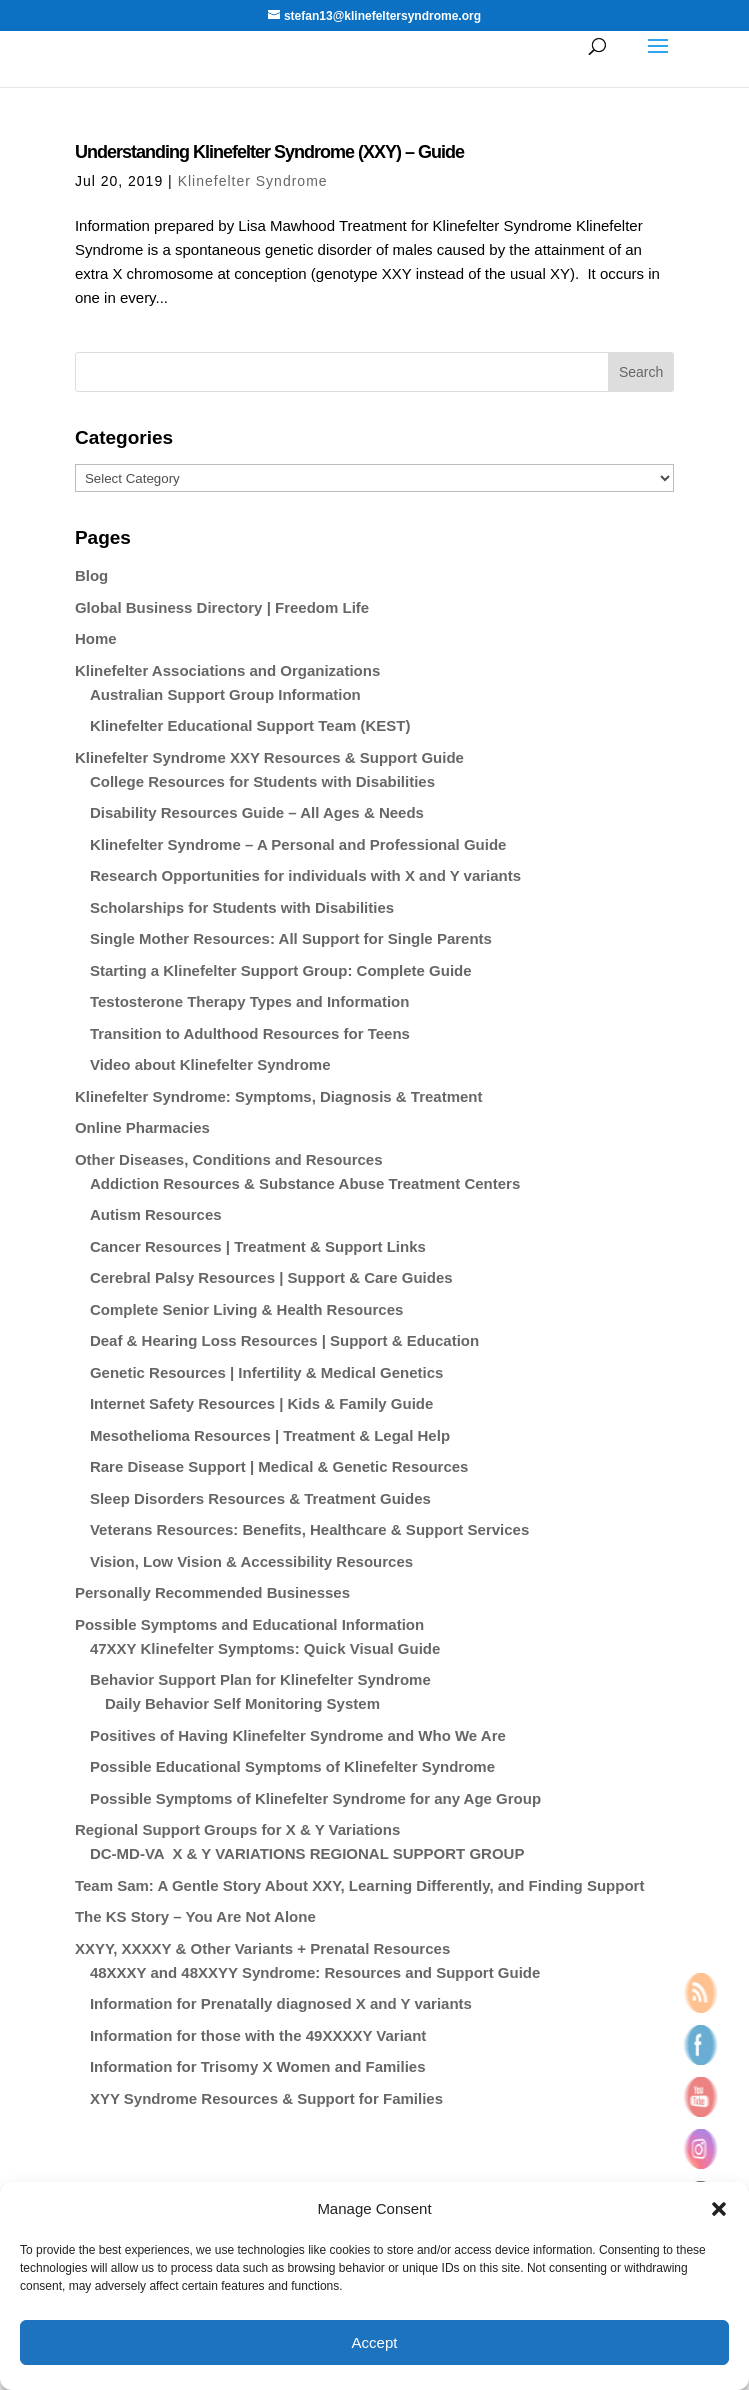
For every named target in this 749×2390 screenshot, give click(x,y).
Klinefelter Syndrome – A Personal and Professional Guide (298, 844)
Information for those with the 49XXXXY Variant (258, 2035)
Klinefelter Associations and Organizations (227, 670)
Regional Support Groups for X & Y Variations (237, 1829)
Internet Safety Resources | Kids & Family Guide (261, 1403)
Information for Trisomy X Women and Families (258, 2066)
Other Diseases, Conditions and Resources (229, 1159)
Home (96, 638)
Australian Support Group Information (225, 694)
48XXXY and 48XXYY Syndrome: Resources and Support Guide (315, 1972)
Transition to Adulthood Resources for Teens (250, 1033)
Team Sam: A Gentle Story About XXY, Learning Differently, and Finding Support (360, 1885)
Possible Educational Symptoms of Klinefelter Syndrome (292, 1766)
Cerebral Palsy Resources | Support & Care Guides (271, 1277)
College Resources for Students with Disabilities (262, 781)
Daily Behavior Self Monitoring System (242, 1703)
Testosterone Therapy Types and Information (250, 1001)
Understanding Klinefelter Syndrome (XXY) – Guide (269, 152)
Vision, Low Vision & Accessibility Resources (251, 1561)
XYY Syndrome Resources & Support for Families (266, 2098)
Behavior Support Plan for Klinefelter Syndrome (260, 1679)
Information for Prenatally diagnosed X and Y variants (281, 2003)
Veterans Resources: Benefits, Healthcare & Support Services (309, 1529)
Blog (91, 575)
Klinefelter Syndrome (253, 181)
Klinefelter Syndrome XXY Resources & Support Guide (269, 757)
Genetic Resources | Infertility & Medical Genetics (266, 1372)
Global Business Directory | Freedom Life (222, 607)
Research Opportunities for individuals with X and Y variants (305, 875)
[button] (719, 2209)
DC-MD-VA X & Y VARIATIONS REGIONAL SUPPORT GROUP (307, 1853)
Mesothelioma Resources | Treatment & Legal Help (270, 1435)
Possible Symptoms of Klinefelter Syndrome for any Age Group (315, 1798)
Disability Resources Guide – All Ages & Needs (257, 812)
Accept (375, 2342)
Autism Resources (156, 1214)
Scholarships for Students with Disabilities (242, 907)
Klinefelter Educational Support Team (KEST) (250, 725)
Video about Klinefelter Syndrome (210, 1064)
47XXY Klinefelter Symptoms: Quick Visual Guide (265, 1648)
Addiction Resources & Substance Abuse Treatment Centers (305, 1183)
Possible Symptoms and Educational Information (249, 1624)
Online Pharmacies (142, 1127)
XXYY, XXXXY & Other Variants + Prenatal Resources (262, 1948)
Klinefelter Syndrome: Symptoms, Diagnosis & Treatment (279, 1096)
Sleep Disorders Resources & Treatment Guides (260, 1498)
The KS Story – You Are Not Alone (195, 1916)
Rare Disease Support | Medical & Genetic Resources (279, 1466)
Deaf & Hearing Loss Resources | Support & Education (284, 1340)
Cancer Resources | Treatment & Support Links (258, 1246)
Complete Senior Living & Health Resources (246, 1309)
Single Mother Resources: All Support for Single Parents (291, 938)
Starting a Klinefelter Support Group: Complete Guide (281, 970)
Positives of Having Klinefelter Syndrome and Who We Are (298, 1735)
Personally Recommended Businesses (212, 1592)
